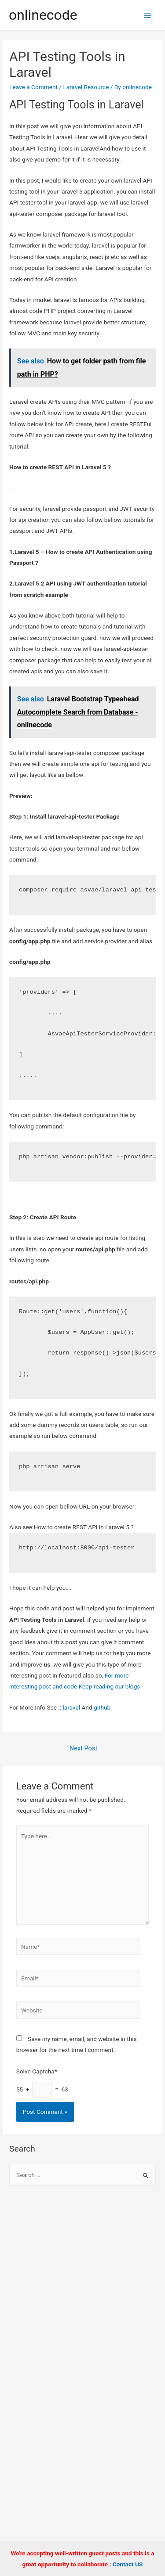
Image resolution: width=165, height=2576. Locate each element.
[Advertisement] (82, 2284)
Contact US (128, 2564)
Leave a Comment (33, 86)
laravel (71, 1707)
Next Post (83, 1748)
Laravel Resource (86, 86)
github (102, 1707)
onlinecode (43, 15)
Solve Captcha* (36, 2071)
